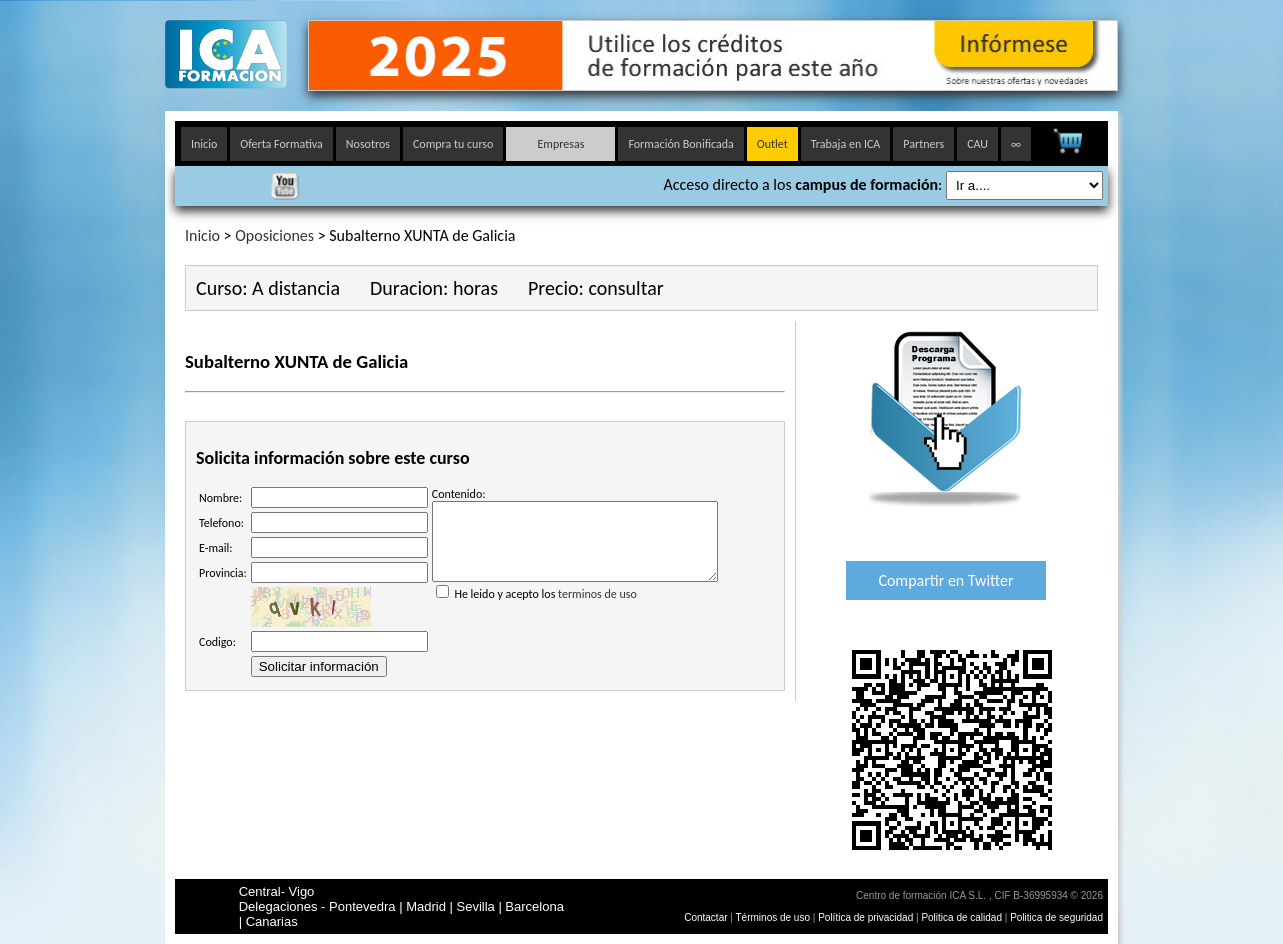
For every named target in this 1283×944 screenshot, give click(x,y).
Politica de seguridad (1056, 917)
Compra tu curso (453, 144)
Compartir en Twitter (945, 580)
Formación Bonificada (680, 144)
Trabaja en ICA (846, 144)
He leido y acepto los (575, 601)
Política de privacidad (867, 917)
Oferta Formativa (281, 144)
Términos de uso (773, 917)
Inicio (204, 144)
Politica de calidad (961, 917)
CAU (977, 144)
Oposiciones (274, 235)
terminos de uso (597, 609)
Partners (923, 144)
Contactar (705, 917)
